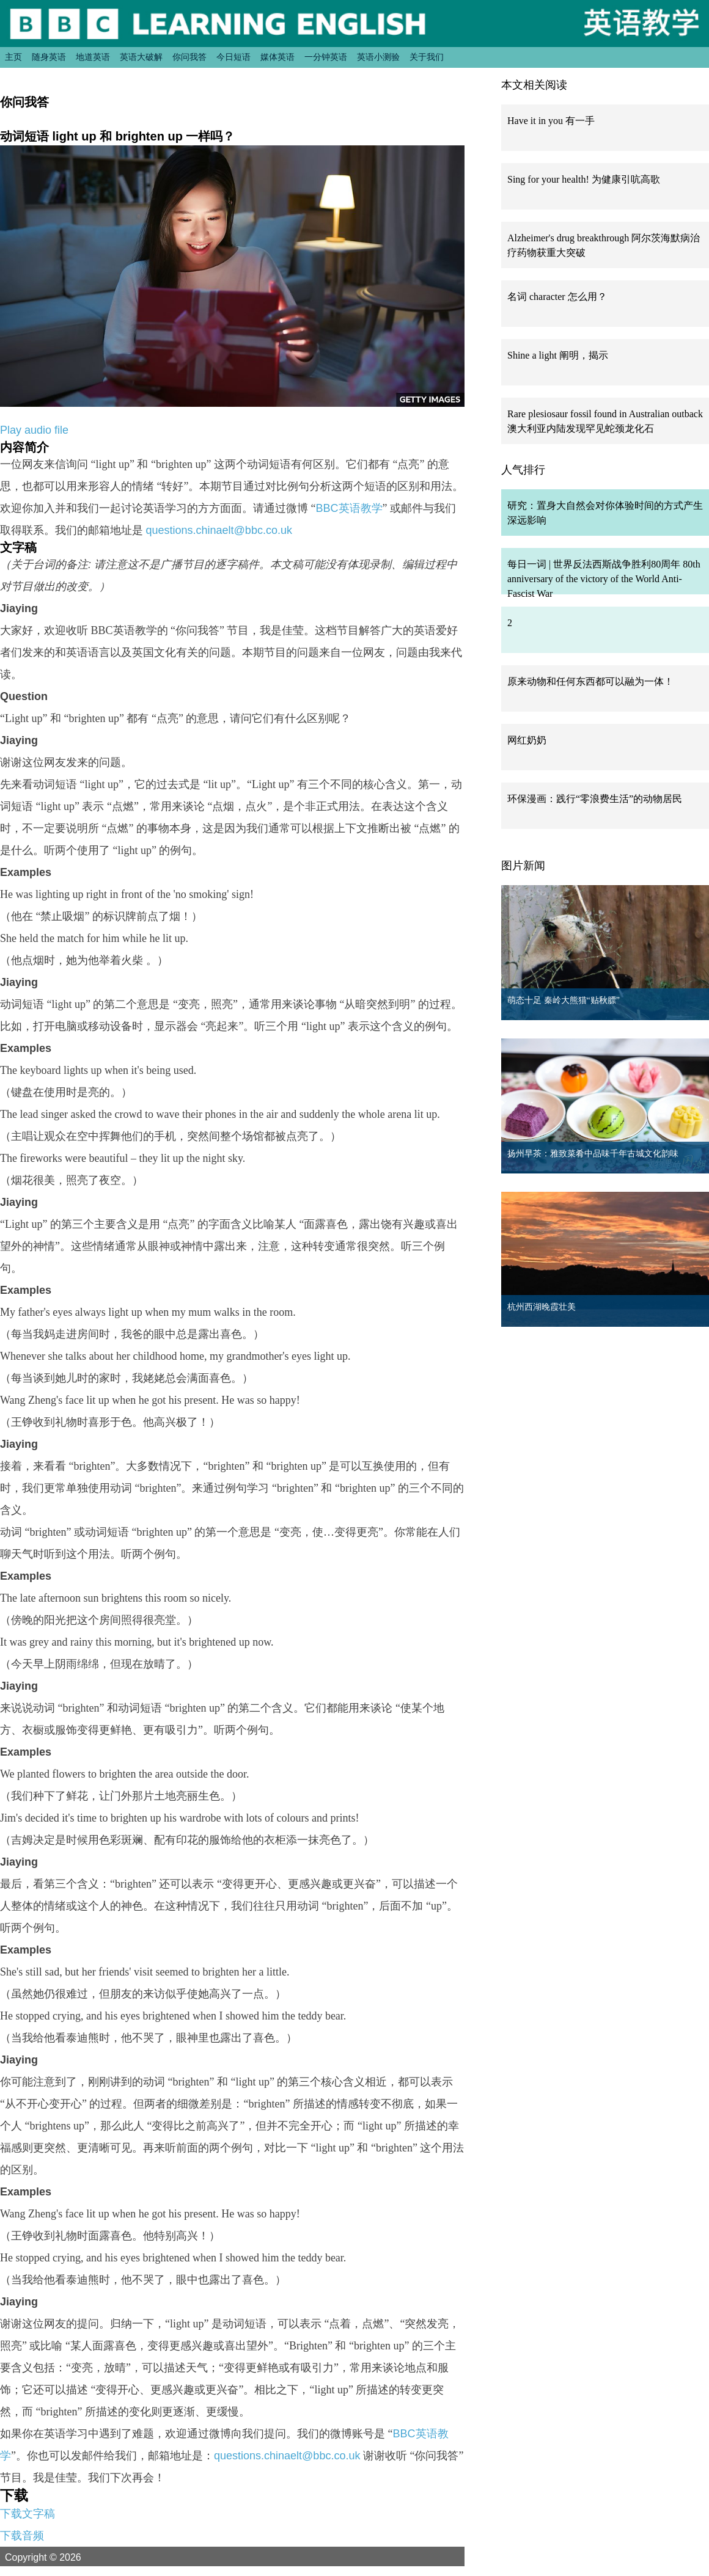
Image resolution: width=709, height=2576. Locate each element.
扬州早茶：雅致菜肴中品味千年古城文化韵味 (592, 1153)
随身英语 (49, 57)
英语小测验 (378, 57)
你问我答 (189, 57)
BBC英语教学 (349, 508)
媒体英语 (277, 57)
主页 (13, 57)
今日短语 (233, 57)
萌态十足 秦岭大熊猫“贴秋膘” (563, 1000)
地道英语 (93, 57)
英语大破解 (141, 57)
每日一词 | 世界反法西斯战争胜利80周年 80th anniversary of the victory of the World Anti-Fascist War (603, 579)
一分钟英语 (325, 57)
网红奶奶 (526, 740)
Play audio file (34, 430)
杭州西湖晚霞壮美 (541, 1307)
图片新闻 (523, 865)
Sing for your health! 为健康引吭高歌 (583, 179)
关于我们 (427, 57)
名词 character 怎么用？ (557, 296)
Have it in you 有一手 (551, 120)
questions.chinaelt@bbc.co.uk (219, 530)
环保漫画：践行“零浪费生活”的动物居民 (594, 799)
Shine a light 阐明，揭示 (557, 355)
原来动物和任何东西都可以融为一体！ (590, 681)
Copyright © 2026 (57, 2557)
